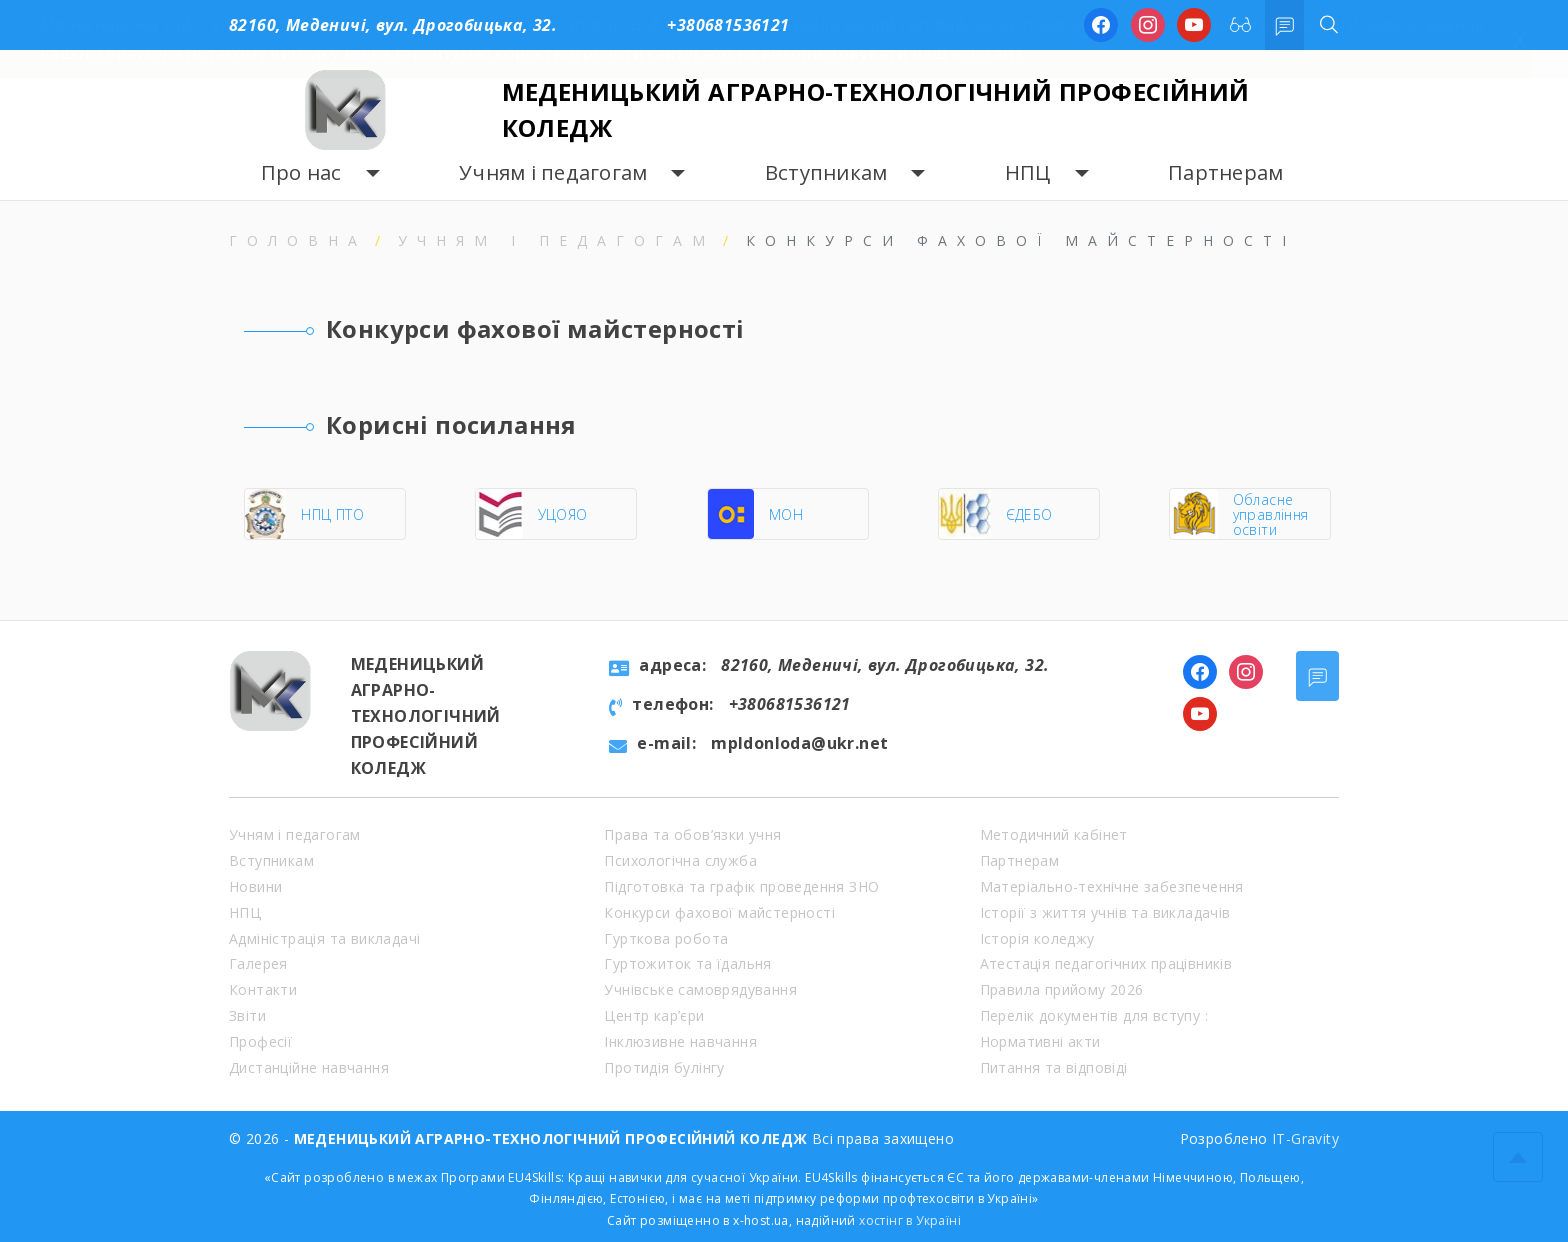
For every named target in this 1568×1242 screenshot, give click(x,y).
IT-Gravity (1305, 1138)
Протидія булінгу (664, 1067)
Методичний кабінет (1054, 834)
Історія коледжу (1037, 938)
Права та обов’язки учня (692, 834)
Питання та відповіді (1054, 1067)
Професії (260, 1041)
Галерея (258, 963)
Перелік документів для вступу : (1094, 1015)
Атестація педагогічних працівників (1106, 963)
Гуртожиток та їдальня (687, 963)
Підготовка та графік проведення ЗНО (741, 886)
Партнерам (1225, 172)
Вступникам (826, 172)
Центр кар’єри (654, 1015)
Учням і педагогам (553, 172)
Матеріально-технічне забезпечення (1112, 886)
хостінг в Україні (910, 1220)
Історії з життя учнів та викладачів (1105, 912)
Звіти (247, 1015)
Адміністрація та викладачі (324, 938)
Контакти (263, 989)
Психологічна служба (680, 860)
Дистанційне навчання (309, 1067)
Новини (255, 886)
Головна (298, 240)
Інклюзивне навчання (680, 1041)
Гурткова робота (666, 938)
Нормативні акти (1040, 1041)
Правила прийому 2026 (1062, 989)
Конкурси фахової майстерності (719, 912)
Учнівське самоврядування (700, 989)
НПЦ (1028, 172)
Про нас (301, 172)
